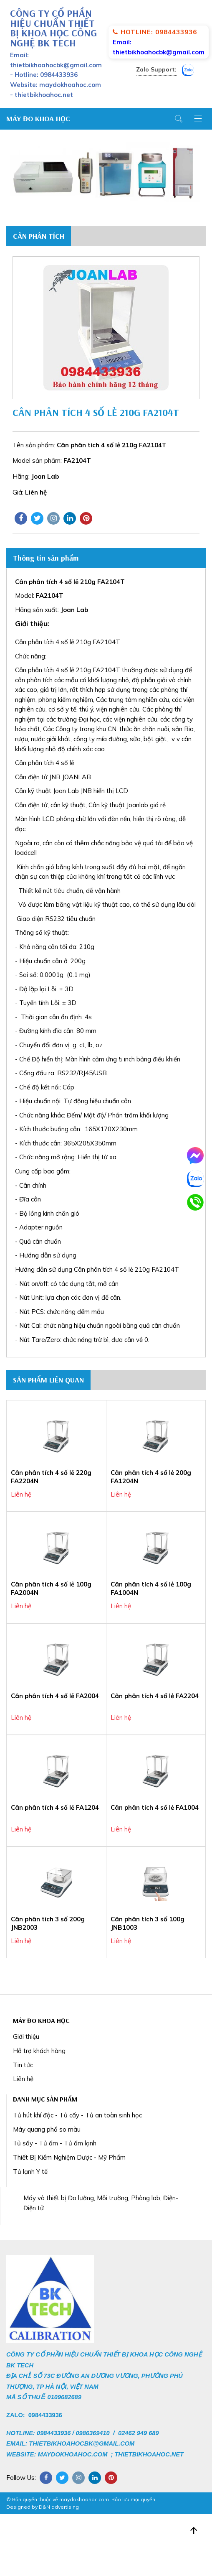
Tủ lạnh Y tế (30, 2172)
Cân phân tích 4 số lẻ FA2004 (55, 1696)
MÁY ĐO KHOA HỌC (38, 118)
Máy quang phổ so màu (47, 2129)
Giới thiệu (26, 2036)
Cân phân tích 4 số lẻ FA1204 (55, 1807)
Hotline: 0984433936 (155, 32)
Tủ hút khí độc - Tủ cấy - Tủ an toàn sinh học (77, 2115)
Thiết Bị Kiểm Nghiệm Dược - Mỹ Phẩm (69, 2157)
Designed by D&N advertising (42, 2507)
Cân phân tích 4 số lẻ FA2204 (155, 1696)
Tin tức (23, 2065)
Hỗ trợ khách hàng (39, 2051)
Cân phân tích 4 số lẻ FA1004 (155, 1807)
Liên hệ (23, 2079)
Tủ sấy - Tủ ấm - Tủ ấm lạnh (54, 2143)
